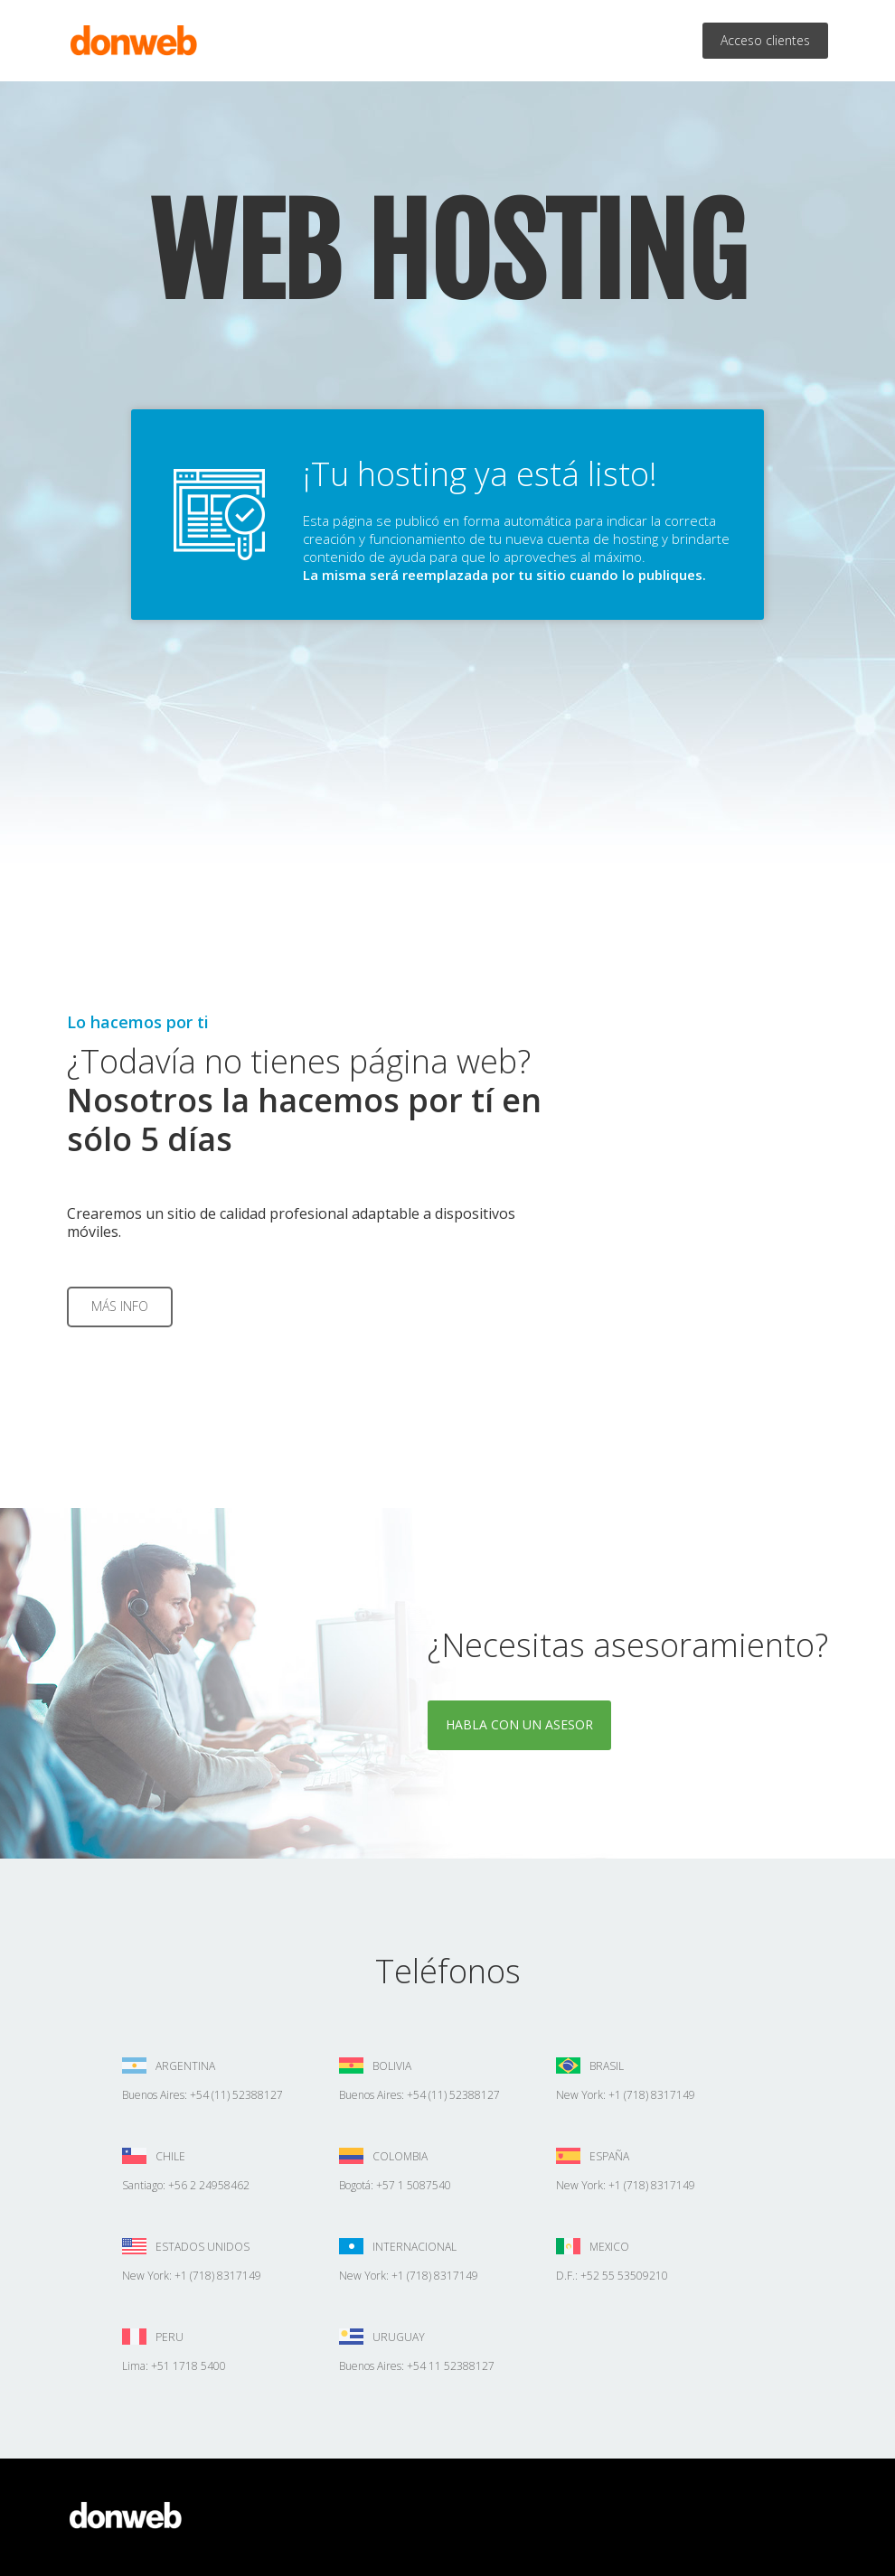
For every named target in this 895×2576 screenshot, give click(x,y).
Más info (119, 1306)
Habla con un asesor (519, 1724)
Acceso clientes (765, 40)
